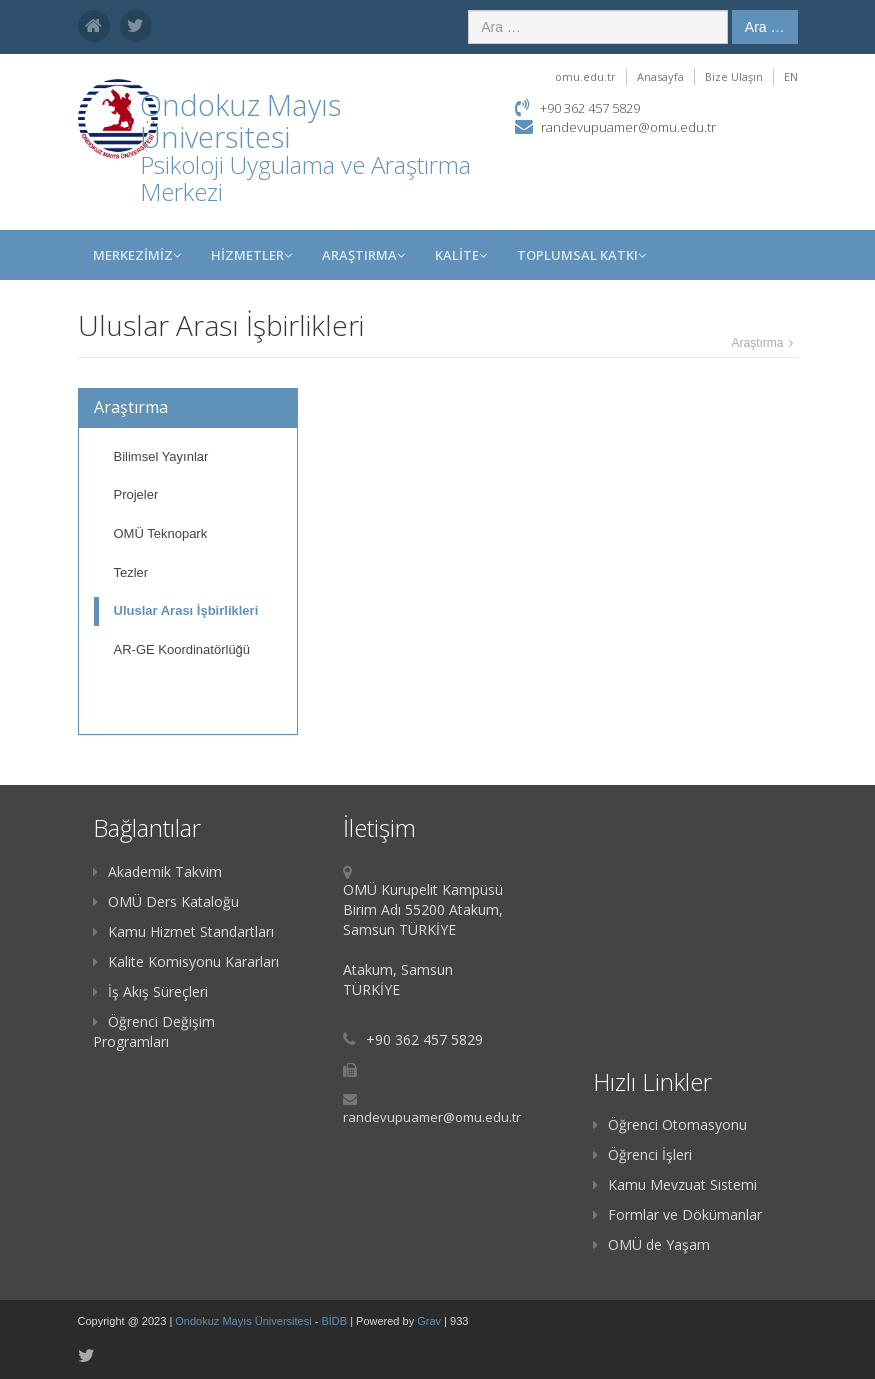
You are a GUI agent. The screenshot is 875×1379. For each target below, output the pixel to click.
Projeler (136, 494)
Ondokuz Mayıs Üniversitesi (244, 1321)
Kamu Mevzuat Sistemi (675, 1184)
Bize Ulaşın (734, 76)
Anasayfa (660, 76)
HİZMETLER (251, 255)
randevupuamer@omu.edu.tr (628, 127)
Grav (429, 1321)
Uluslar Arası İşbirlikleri (186, 610)
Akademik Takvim (157, 871)
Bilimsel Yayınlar (161, 456)
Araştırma (363, 255)
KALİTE (461, 255)
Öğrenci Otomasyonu (670, 1124)
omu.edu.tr (585, 76)
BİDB (335, 1321)
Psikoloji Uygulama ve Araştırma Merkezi (305, 177)
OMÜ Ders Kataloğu (166, 901)
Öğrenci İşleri (642, 1154)
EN (791, 76)
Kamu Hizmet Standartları (183, 931)
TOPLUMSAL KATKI (581, 255)
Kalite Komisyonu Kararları (186, 961)
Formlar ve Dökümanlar (677, 1214)
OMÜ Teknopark (161, 533)
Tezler (131, 572)
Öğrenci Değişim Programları (154, 1031)
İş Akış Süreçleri (150, 991)
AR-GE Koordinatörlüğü (182, 649)
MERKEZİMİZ (137, 255)
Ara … (765, 27)
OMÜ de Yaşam (651, 1244)
